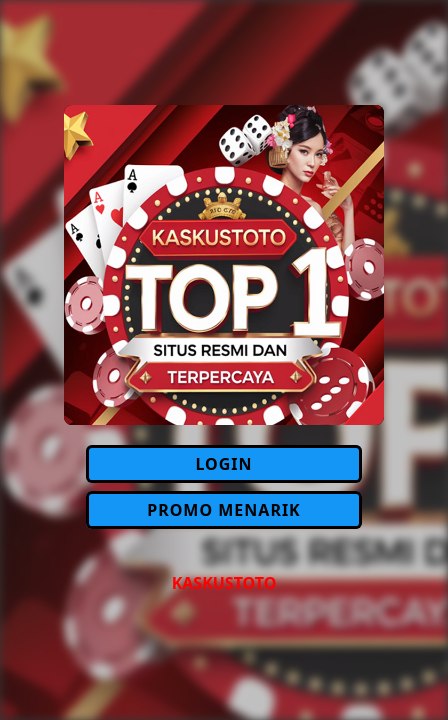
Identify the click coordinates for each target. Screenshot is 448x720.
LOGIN (223, 464)
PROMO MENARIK (223, 510)
